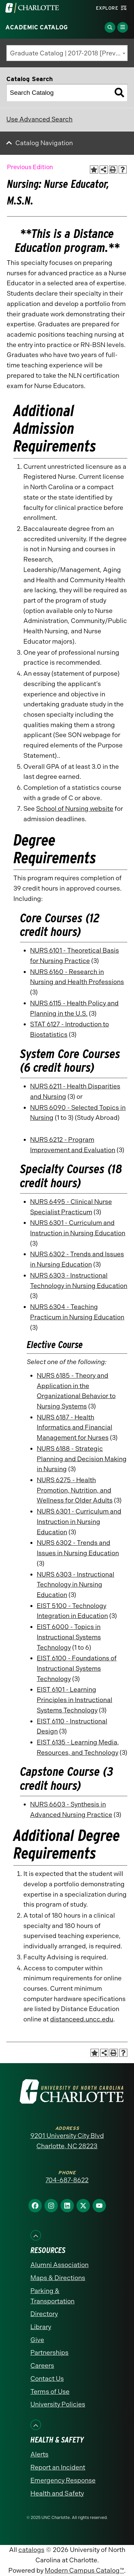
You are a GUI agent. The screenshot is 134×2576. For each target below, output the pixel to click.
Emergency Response (63, 2480)
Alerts (39, 2454)
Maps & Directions (57, 2278)
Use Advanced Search (39, 119)
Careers (42, 2365)
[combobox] (67, 53)
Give (37, 2340)
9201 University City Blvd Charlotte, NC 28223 (67, 2141)
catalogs (31, 2550)
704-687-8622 (67, 2180)
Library (40, 2327)
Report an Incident (57, 2467)
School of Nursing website (74, 809)
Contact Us (47, 2378)
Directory (44, 2314)
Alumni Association (59, 2265)
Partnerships (49, 2352)
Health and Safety (57, 2493)
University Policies (57, 2404)
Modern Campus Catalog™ (84, 2570)
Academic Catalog (36, 27)
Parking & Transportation (52, 2296)
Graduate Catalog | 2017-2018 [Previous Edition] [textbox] (69, 53)
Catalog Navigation (44, 143)
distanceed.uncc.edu (81, 2019)
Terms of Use (50, 2391)
